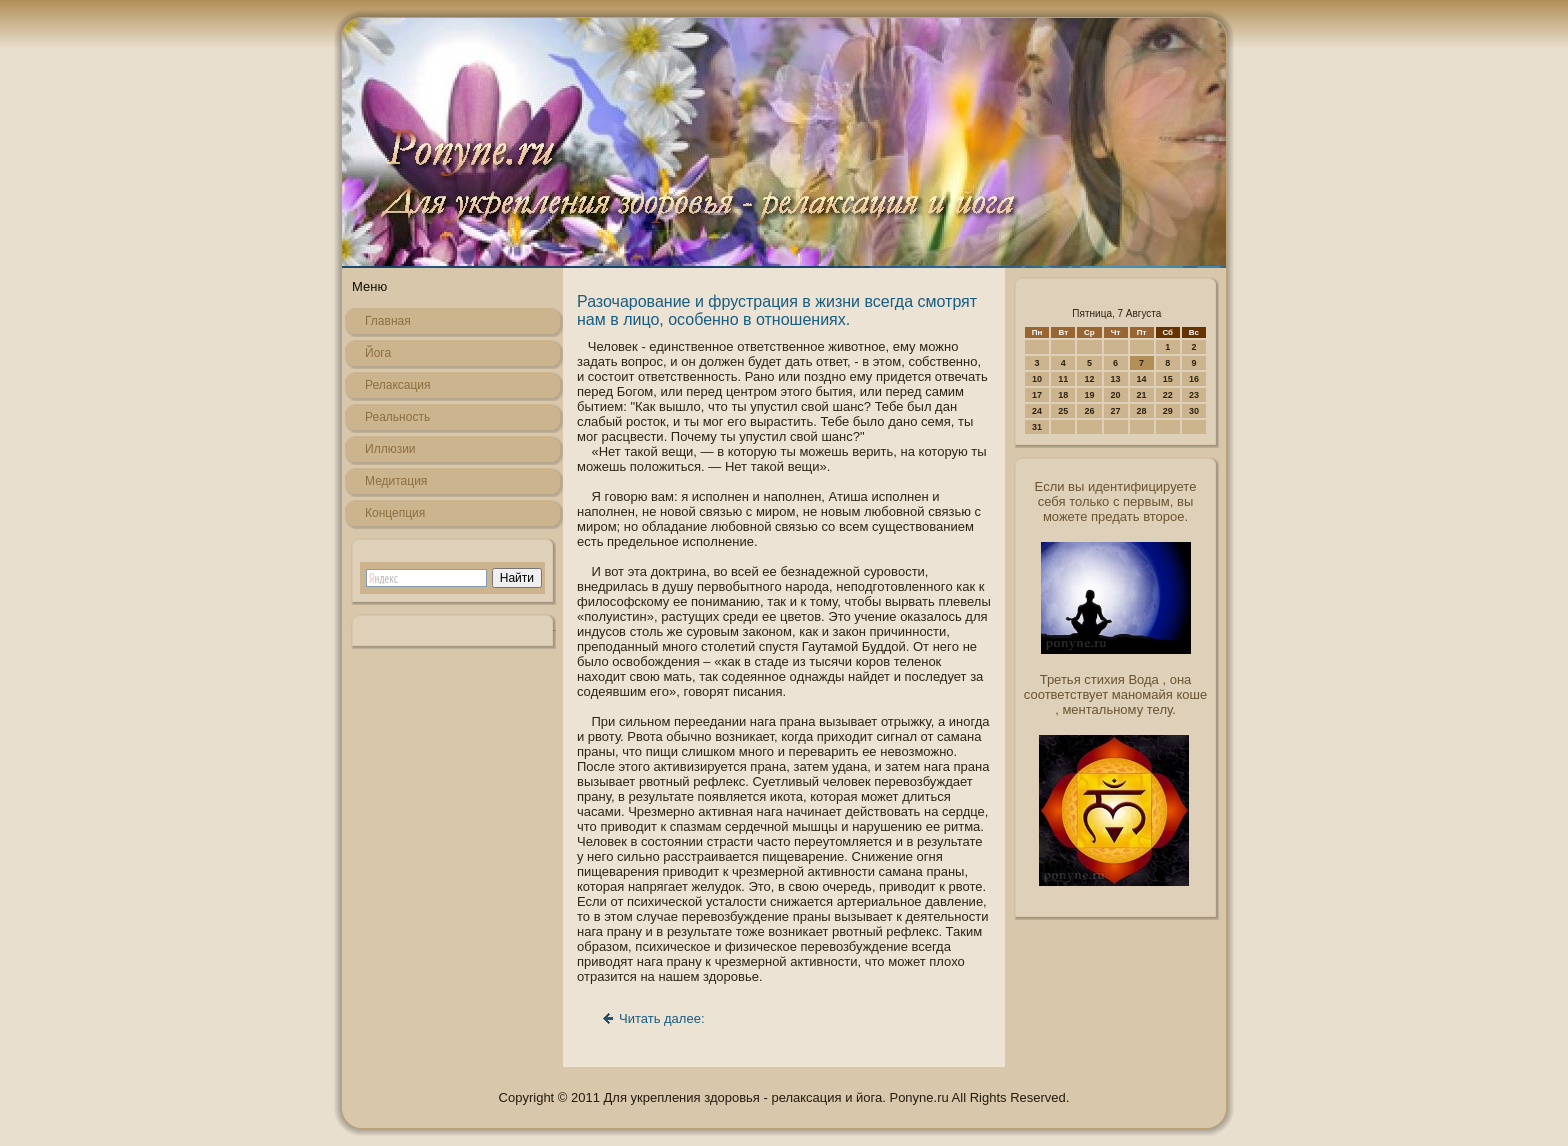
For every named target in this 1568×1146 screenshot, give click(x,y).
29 (1168, 411)
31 (1037, 427)
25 (1063, 411)
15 (1168, 379)
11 (1063, 379)
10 (1037, 379)
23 (1194, 395)
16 (1194, 379)
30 (1194, 411)
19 (1089, 395)
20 (1116, 395)
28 (1142, 411)
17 (1037, 395)
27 (1116, 411)
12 (1089, 379)
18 (1063, 395)
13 (1116, 379)
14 (1142, 379)
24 (1037, 411)
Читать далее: (662, 1018)
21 (1142, 395)
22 (1168, 395)
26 (1089, 411)
